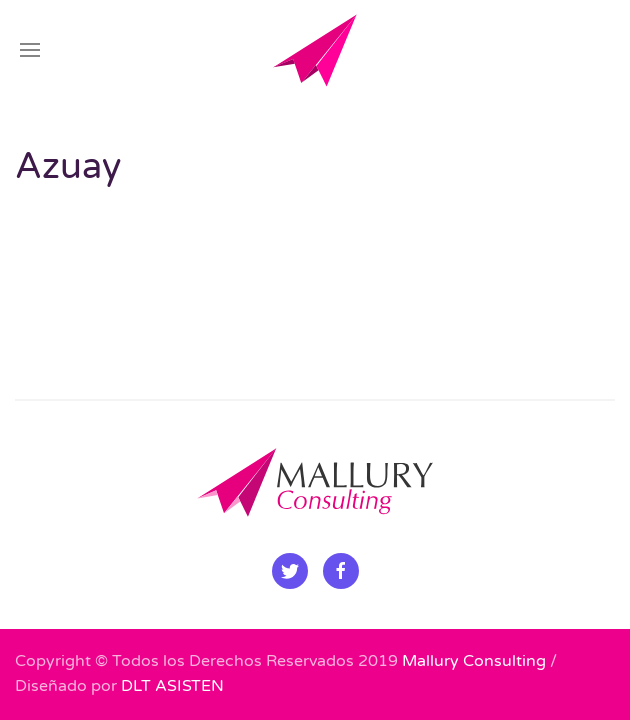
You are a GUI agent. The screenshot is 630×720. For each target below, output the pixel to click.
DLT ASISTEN (172, 686)
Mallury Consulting (474, 661)
